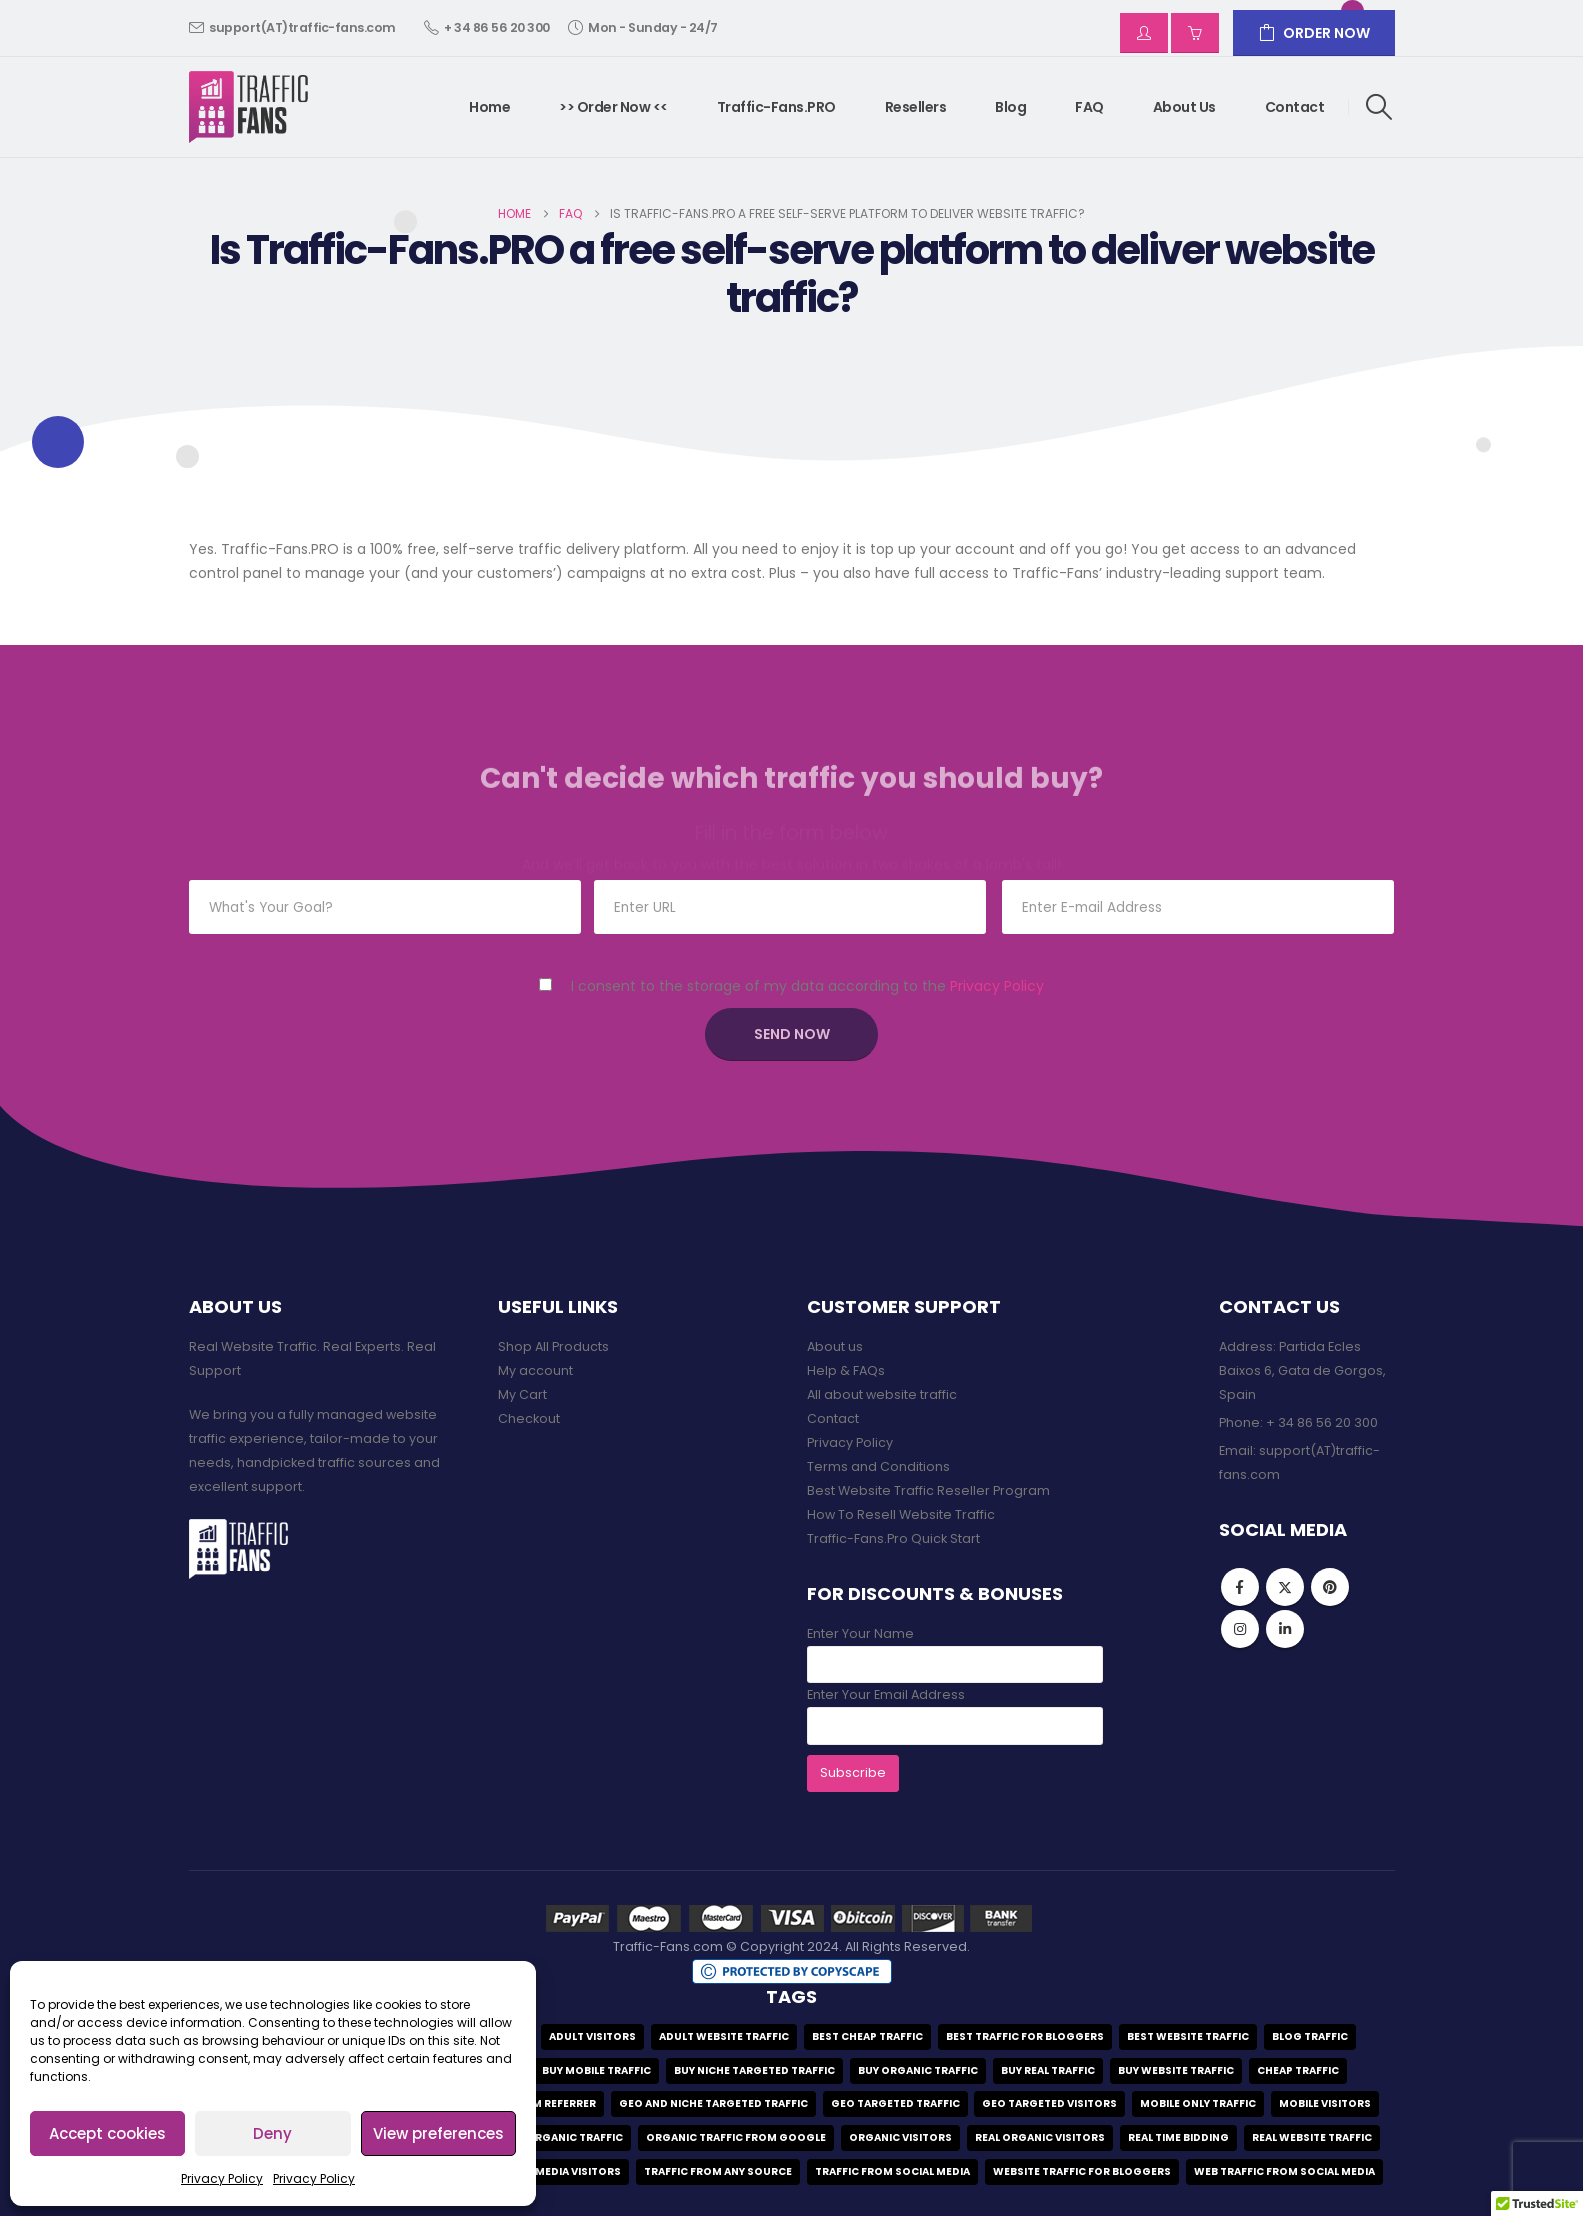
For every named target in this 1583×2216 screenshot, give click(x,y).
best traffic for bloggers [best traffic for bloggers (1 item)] (1025, 2036)
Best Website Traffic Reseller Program (928, 1490)
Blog (1010, 107)
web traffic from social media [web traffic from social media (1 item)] (1284, 2171)
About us (1184, 107)
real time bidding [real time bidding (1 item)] (1178, 2137)
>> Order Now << (613, 107)
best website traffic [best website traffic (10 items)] (1188, 2036)
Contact (1295, 107)
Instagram (1240, 1629)
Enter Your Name (860, 1633)
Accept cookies (107, 2133)
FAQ (1089, 107)
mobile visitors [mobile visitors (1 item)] (1325, 2103)
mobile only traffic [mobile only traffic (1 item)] (1198, 2103)
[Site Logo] (249, 107)
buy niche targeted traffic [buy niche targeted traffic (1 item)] (754, 2070)
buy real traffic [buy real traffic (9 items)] (1048, 2070)
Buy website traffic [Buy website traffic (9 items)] (1176, 2070)
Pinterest (1330, 1587)
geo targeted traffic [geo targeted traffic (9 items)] (895, 2103)
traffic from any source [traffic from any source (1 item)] (718, 2171)
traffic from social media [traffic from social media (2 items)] (892, 2171)
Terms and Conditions (878, 1466)
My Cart (522, 1394)
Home (489, 107)
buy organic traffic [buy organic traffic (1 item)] (918, 2070)
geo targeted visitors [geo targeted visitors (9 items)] (1049, 2103)
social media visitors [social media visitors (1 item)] (557, 2171)
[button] (1378, 107)
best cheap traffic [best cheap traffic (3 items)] (867, 2036)
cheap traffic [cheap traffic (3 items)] (1298, 2070)
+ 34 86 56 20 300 (487, 27)
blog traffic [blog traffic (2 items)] (1310, 2036)
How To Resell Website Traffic (901, 1514)
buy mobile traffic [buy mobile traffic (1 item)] (596, 2070)
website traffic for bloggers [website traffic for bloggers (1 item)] (1082, 2171)
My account (535, 1370)
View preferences (438, 2133)
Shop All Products (553, 1346)
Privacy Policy (222, 2178)
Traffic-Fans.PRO (776, 107)
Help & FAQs (846, 1370)
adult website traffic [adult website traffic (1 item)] (724, 2036)
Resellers (916, 107)
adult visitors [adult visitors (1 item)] (592, 2036)
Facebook (1240, 1587)
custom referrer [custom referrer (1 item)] (544, 2103)
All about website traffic (882, 1394)
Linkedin (1285, 1629)
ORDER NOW (1314, 33)
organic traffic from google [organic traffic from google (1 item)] (736, 2137)
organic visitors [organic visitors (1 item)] (900, 2137)
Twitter (1285, 1587)
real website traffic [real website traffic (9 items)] (1312, 2137)
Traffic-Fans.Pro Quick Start (893, 1538)
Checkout (529, 1418)
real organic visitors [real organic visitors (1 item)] (1040, 2137)
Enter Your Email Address (886, 1694)
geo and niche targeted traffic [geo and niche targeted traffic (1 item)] (713, 2103)
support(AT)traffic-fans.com (292, 27)
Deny (272, 2133)
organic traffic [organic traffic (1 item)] (574, 2137)
